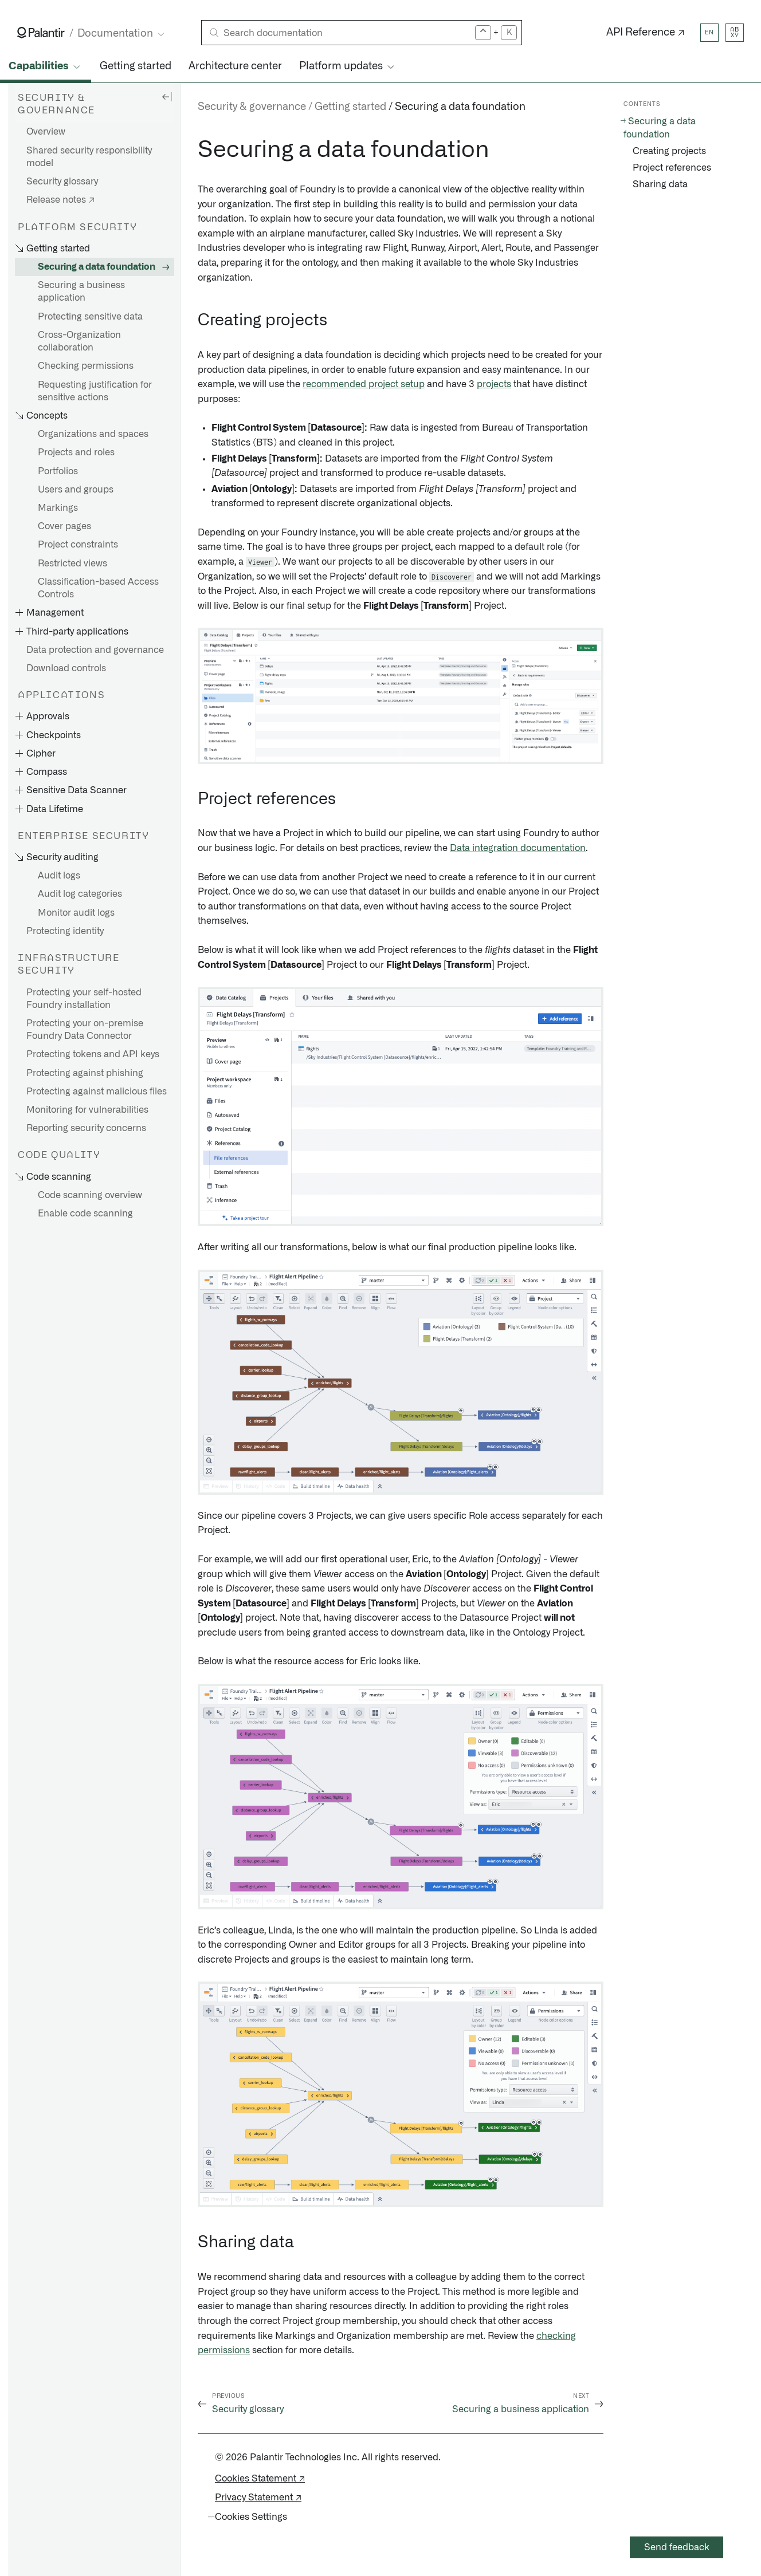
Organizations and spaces (93, 434)
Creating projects (669, 151)
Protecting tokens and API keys (92, 1054)
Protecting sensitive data (90, 316)
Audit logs (59, 875)
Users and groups (75, 489)
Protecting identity (65, 931)
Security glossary (62, 181)
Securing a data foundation (96, 266)
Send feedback (676, 2547)
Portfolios (58, 471)
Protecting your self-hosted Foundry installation (84, 999)
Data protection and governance (95, 650)
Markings (58, 508)
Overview (45, 131)
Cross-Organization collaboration (79, 341)
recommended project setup (364, 384)
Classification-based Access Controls (98, 588)
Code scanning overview (90, 1195)
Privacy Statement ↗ (258, 2497)
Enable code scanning (85, 1213)
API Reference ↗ (645, 32)
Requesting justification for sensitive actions (95, 391)
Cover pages (64, 526)
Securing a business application (81, 291)
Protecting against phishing (84, 1073)
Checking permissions (86, 366)
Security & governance (252, 107)
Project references (672, 167)
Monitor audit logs (76, 912)
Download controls (66, 668)
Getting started (135, 66)
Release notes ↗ (60, 199)
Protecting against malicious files (96, 1091)
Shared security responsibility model (89, 157)
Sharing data (660, 184)
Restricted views (72, 563)
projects (494, 384)
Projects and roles (76, 452)
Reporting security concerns (86, 1128)
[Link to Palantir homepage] (41, 32)
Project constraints (78, 544)
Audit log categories (80, 894)
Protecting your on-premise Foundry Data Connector (84, 1030)
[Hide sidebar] (166, 96)
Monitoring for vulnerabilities (87, 1109)
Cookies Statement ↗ (260, 2478)
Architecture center (235, 66)
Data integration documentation (518, 848)
